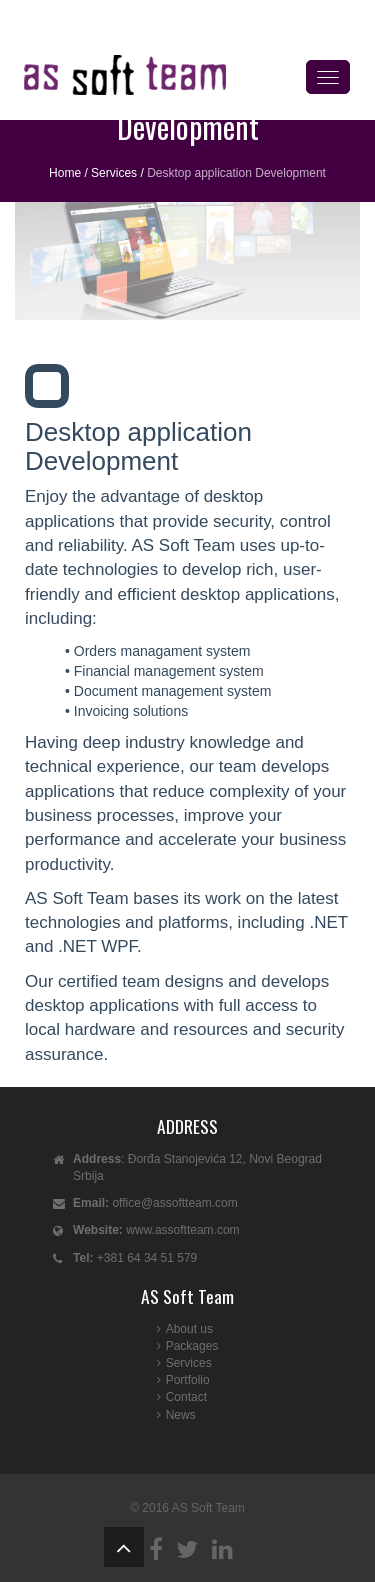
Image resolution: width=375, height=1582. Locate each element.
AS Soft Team (208, 1508)
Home (65, 173)
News (181, 1415)
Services (114, 173)
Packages (192, 1346)
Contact (186, 1397)
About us (189, 1329)
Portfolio (188, 1380)
